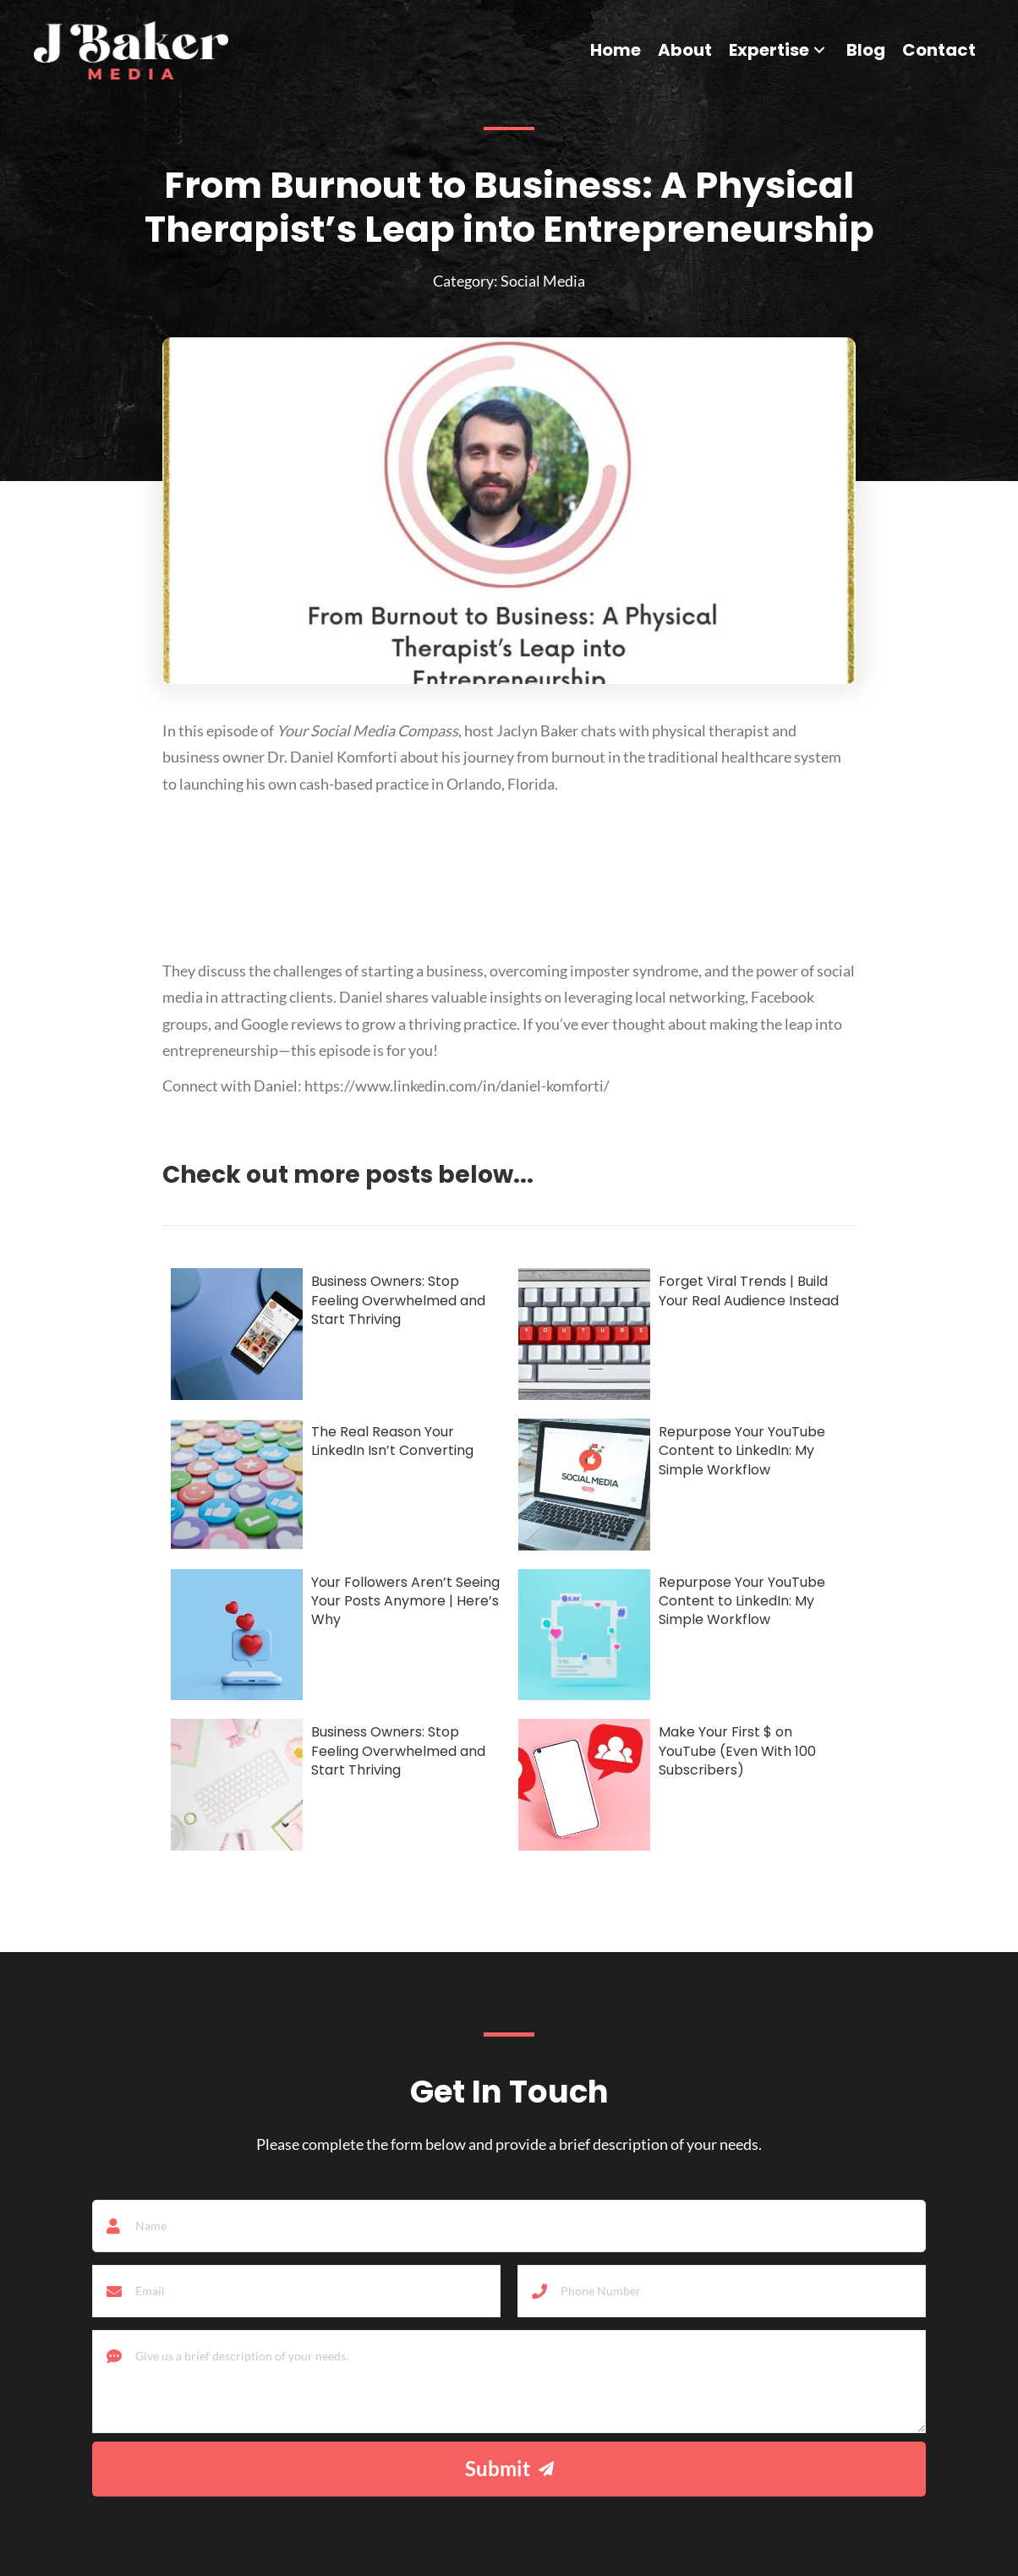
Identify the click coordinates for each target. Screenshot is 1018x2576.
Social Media (543, 280)
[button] (819, 50)
